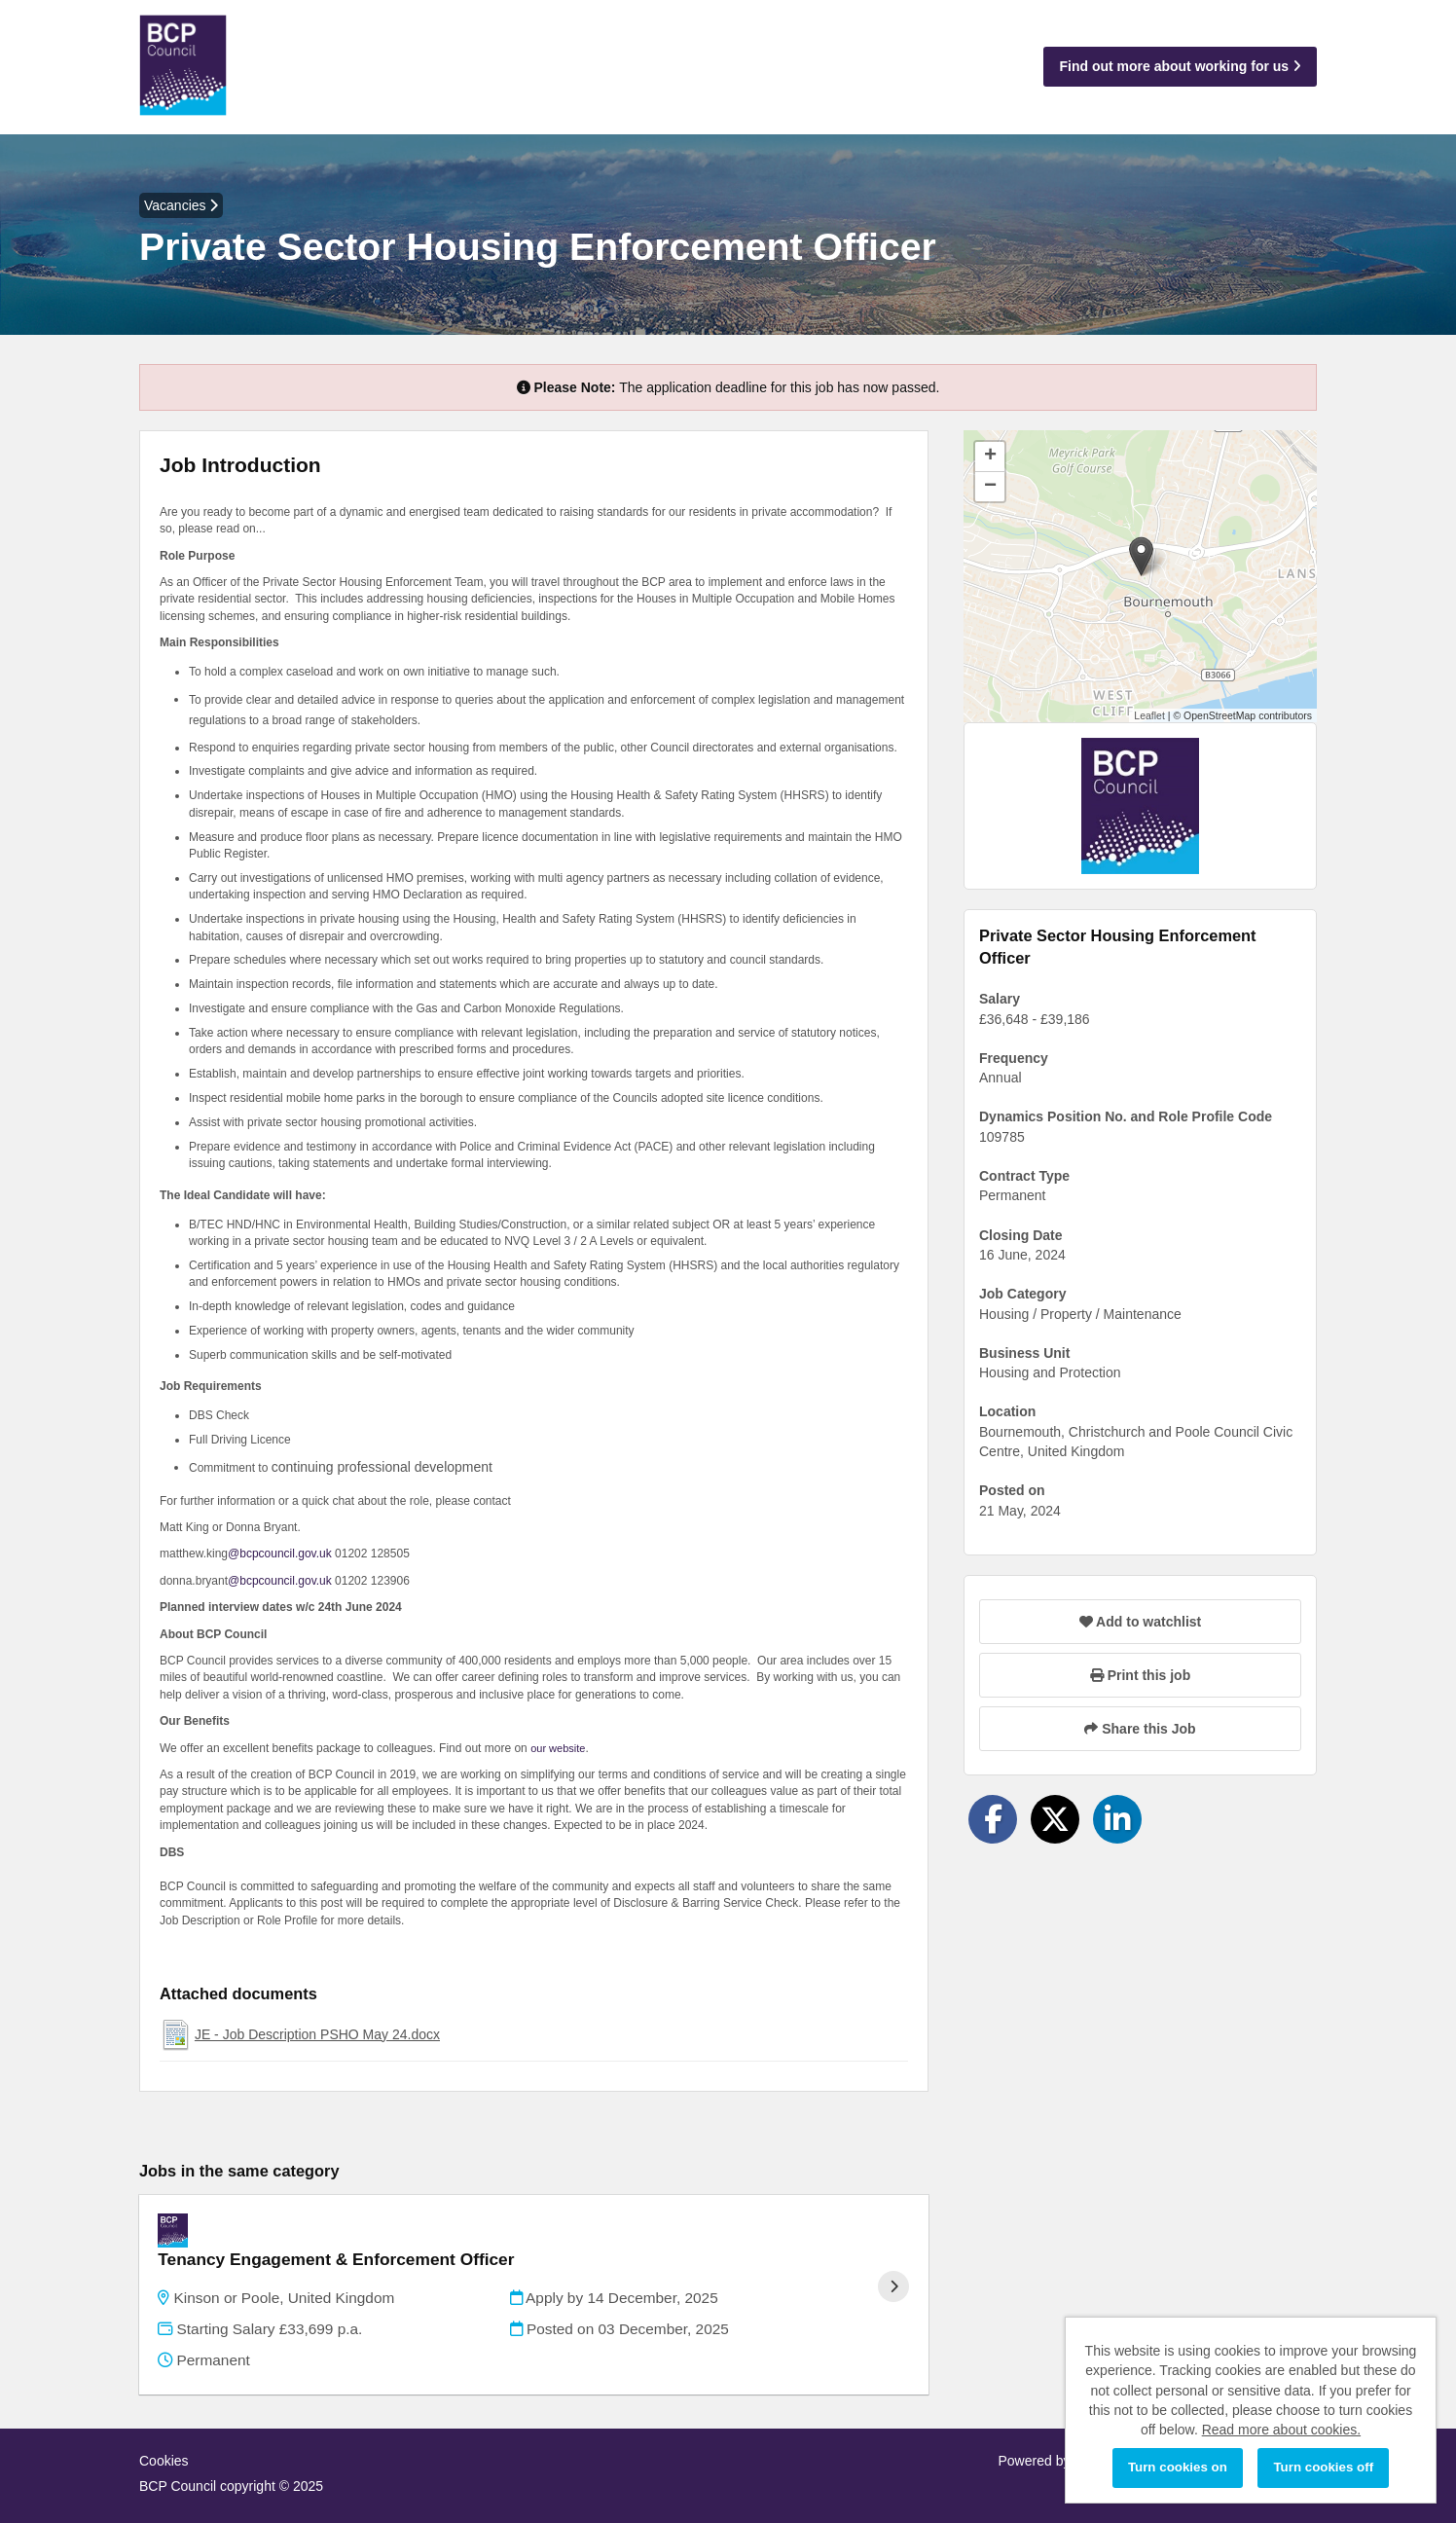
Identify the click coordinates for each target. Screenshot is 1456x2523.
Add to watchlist (1140, 1621)
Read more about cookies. (1281, 2429)
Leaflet (1149, 715)
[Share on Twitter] (1055, 1819)
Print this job (1140, 1675)
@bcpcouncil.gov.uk (280, 1553)
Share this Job (1139, 1729)
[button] (1141, 556)
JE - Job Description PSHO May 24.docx (317, 2034)
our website (557, 1748)
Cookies (164, 2435)
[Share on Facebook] (992, 1819)
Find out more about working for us (1180, 66)
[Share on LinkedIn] (1117, 1819)
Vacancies (181, 205)
